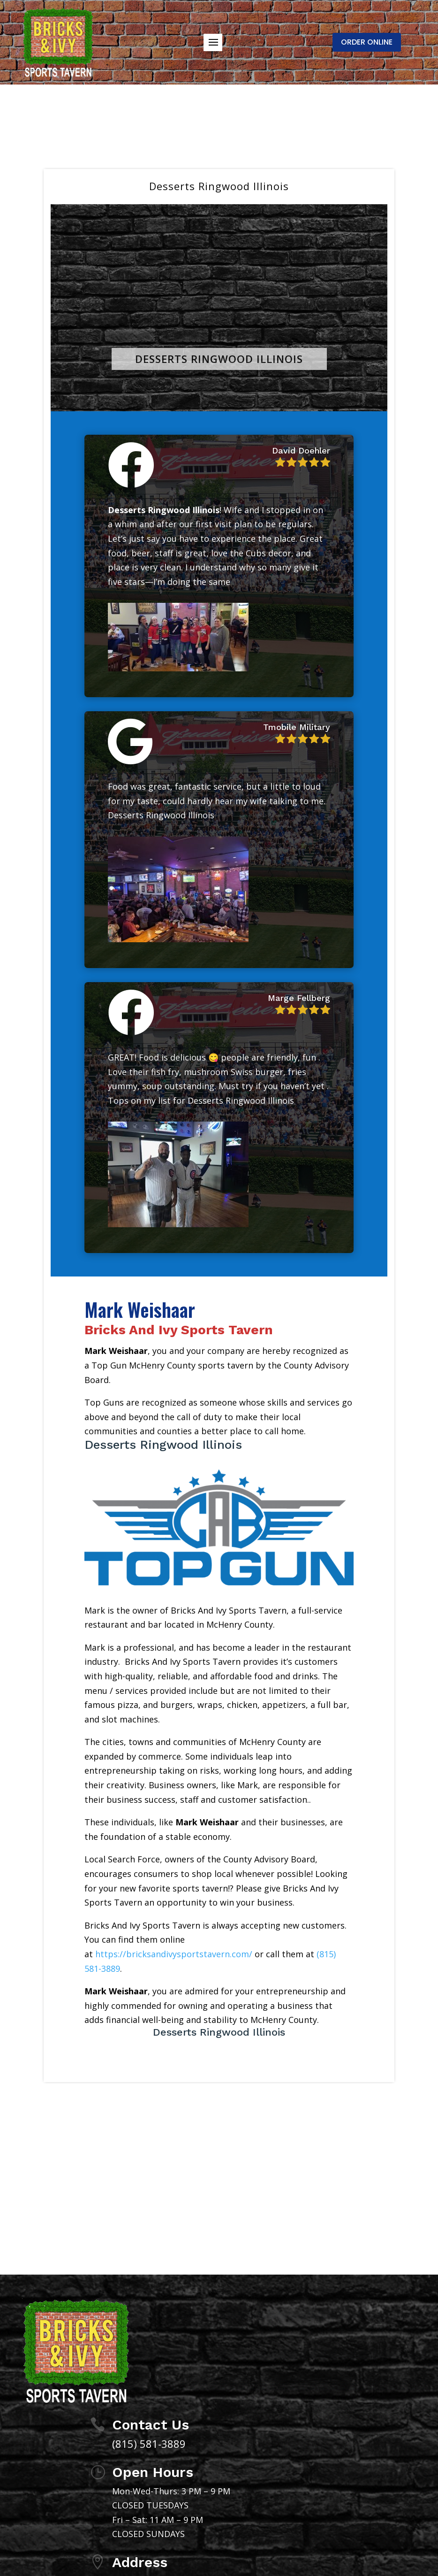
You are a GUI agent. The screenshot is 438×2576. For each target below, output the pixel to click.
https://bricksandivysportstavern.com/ (173, 1954)
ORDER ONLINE (367, 42)
